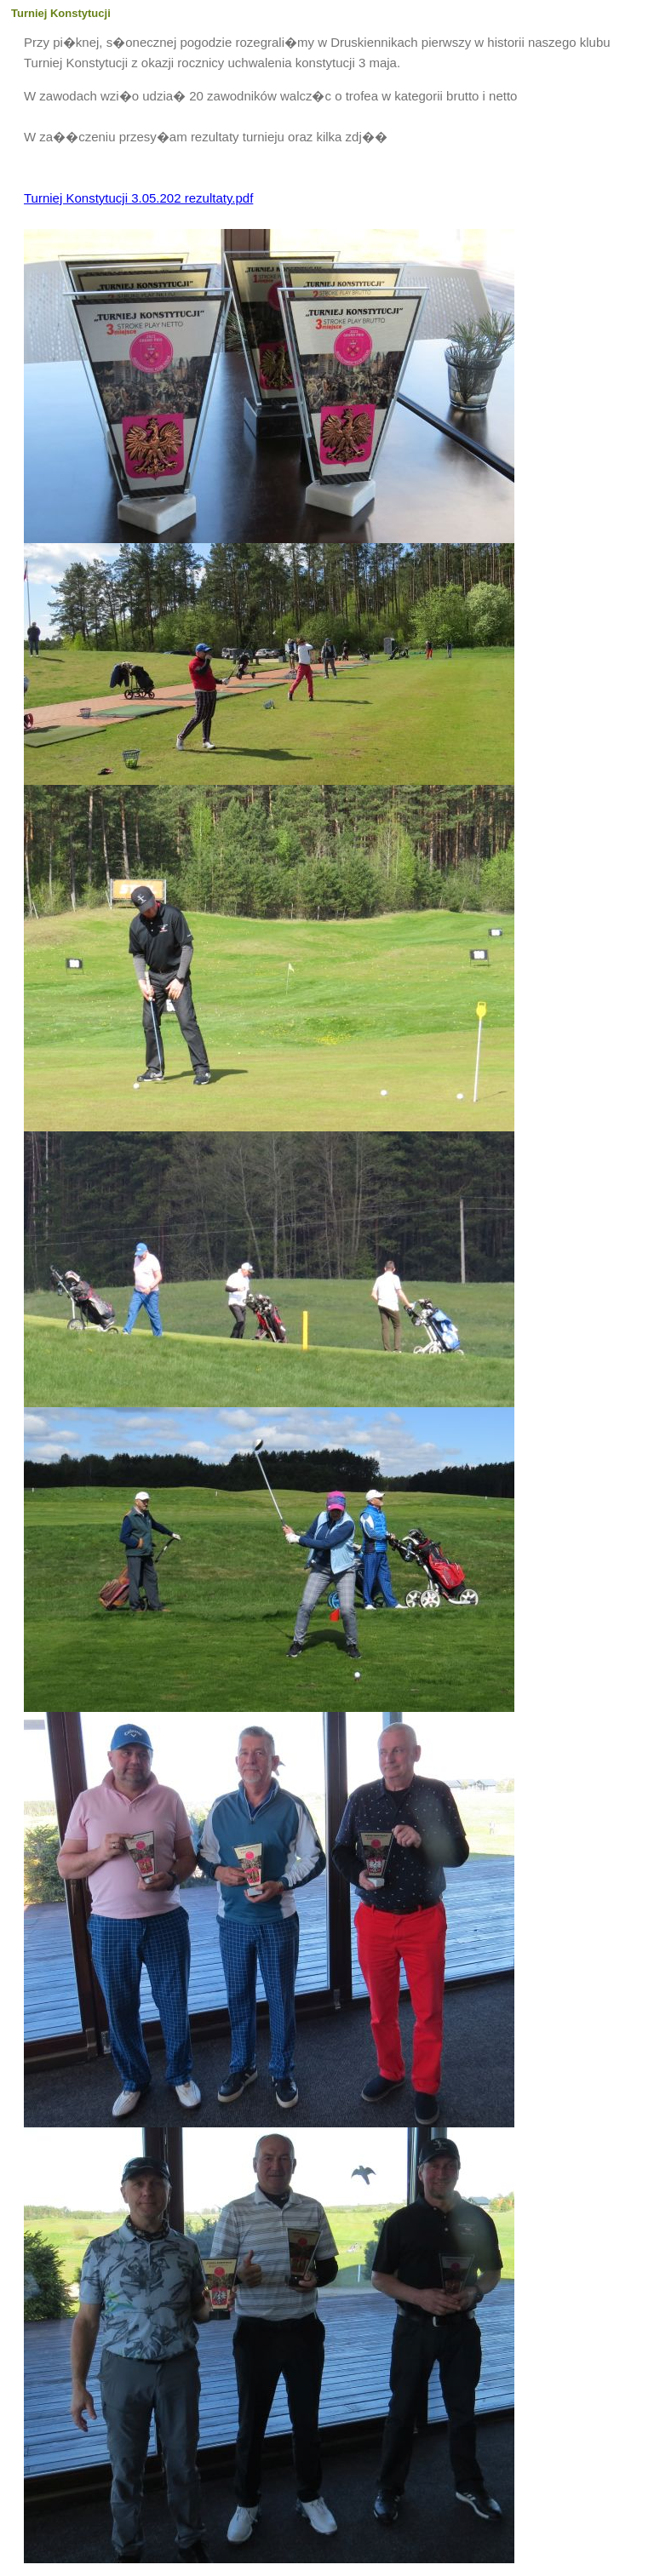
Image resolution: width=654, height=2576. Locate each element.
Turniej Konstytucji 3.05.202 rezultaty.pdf (138, 198)
